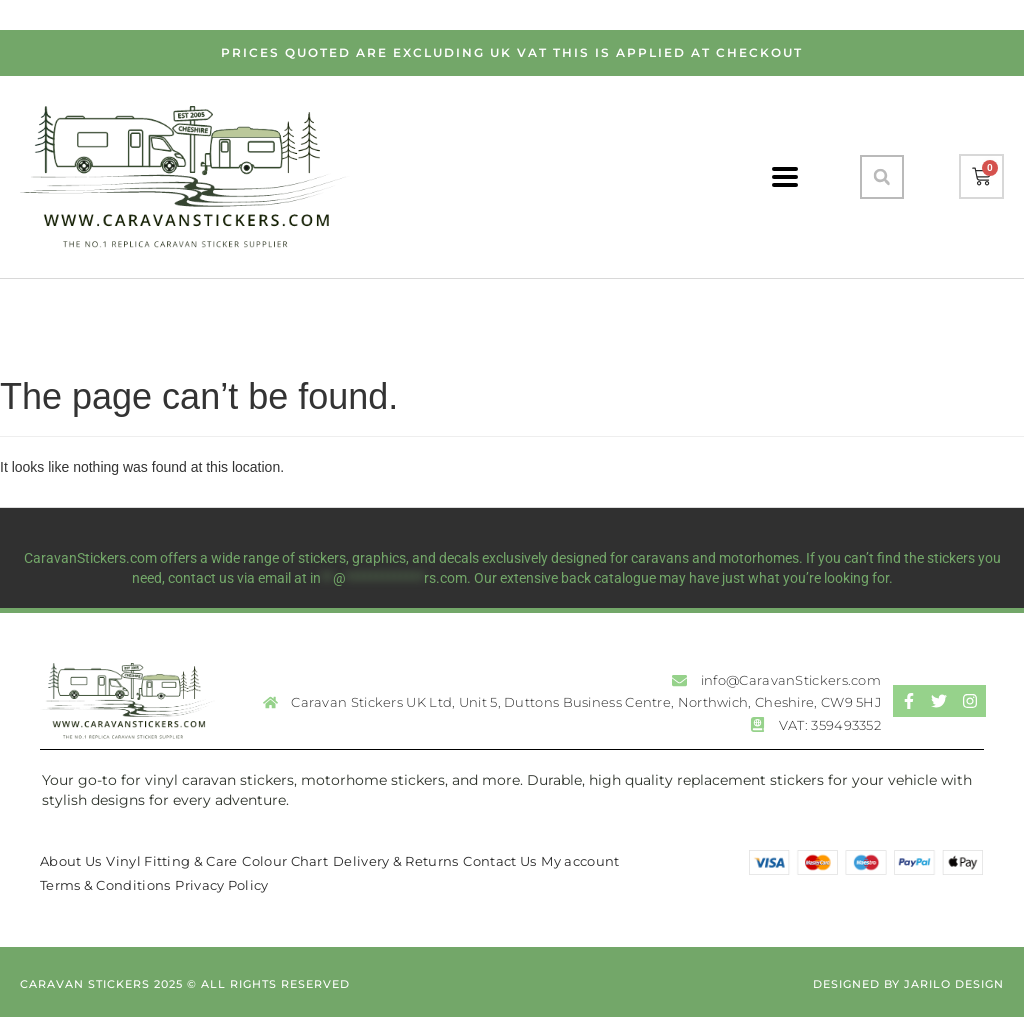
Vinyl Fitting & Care (171, 861)
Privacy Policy (221, 885)
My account (580, 861)
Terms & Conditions (105, 885)
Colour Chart (285, 861)
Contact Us (499, 861)
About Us (70, 861)
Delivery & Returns (395, 861)
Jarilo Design (954, 984)
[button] (882, 177)
